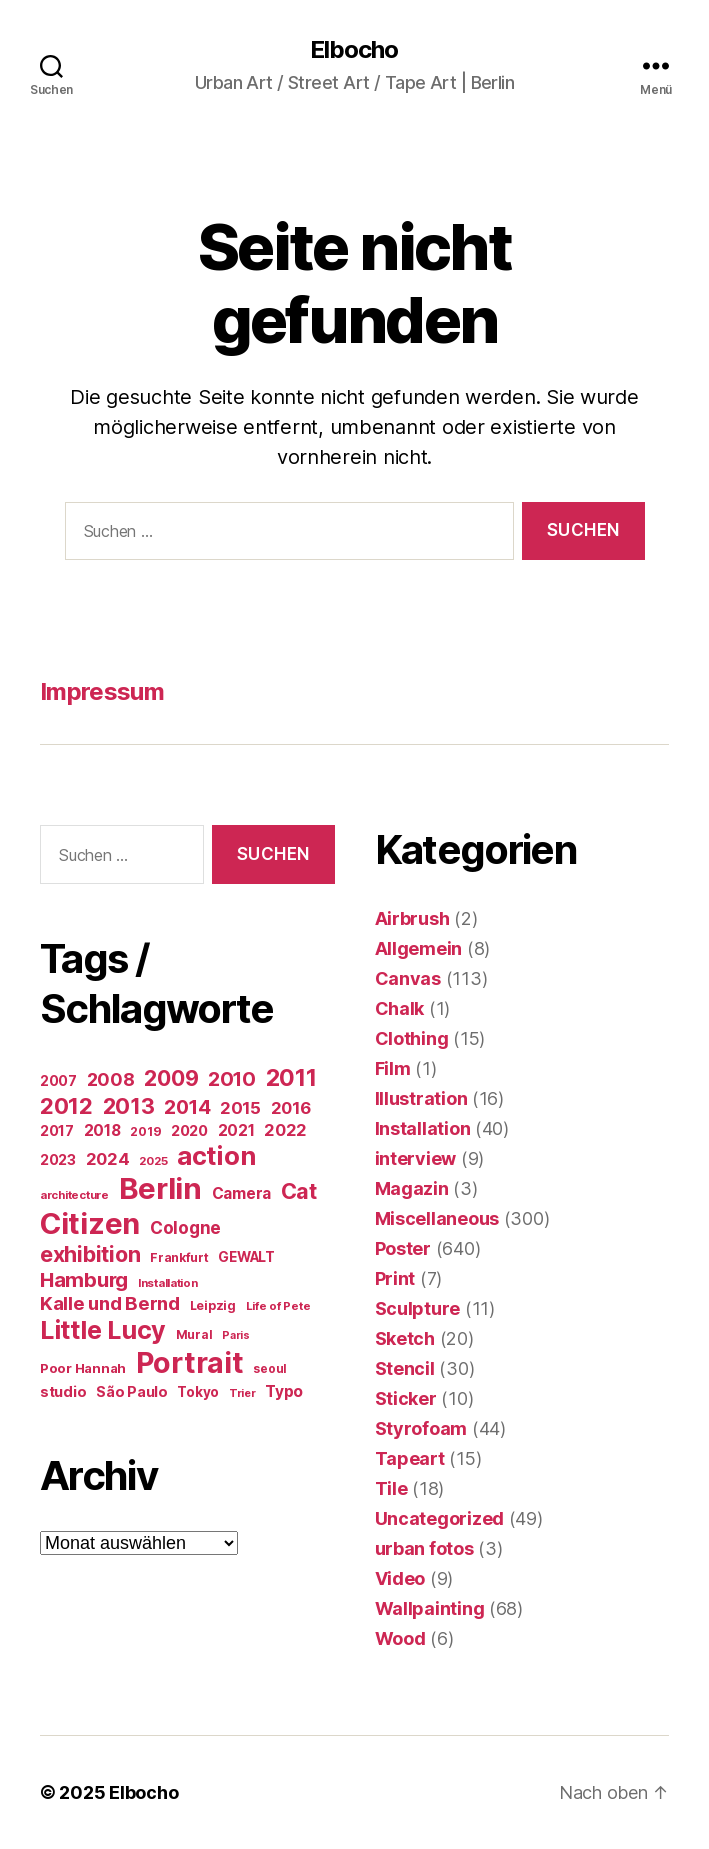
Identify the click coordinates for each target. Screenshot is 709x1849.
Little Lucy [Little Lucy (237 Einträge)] (103, 1330)
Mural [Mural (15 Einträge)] (194, 1334)
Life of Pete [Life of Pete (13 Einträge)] (278, 1306)
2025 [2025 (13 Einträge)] (153, 1161)
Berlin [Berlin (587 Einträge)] (160, 1188)
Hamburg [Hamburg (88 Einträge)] (84, 1279)
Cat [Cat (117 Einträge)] (299, 1191)
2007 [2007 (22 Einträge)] (58, 1081)
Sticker (406, 1398)
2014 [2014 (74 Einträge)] (187, 1107)
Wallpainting (430, 1608)
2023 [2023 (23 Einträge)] (58, 1159)
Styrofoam (421, 1428)
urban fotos (424, 1548)
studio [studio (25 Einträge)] (63, 1391)
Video (400, 1578)
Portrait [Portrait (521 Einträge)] (190, 1362)
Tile (391, 1488)
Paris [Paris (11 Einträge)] (236, 1335)
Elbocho (354, 50)
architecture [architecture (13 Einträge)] (74, 1195)
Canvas (408, 978)
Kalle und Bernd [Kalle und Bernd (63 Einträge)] (110, 1303)
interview (416, 1158)
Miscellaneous (437, 1218)
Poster (403, 1248)
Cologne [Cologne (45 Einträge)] (185, 1227)
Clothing (412, 1038)
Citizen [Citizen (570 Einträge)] (90, 1223)
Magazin (412, 1188)
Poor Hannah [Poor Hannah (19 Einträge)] (83, 1368)
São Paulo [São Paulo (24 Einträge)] (132, 1391)
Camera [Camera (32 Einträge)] (241, 1193)
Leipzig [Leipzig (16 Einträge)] (213, 1305)
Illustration (421, 1098)
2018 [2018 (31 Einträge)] (102, 1130)
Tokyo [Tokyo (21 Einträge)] (198, 1392)
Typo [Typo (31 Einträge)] (284, 1391)
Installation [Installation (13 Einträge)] (168, 1283)
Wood (400, 1638)
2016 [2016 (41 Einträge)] (291, 1108)
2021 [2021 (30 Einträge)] (236, 1130)
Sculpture (418, 1308)
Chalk (400, 1008)
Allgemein (419, 948)
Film (393, 1068)
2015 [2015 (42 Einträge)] (240, 1108)
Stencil (405, 1368)
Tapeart (410, 1458)
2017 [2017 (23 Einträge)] (57, 1130)
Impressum (102, 691)
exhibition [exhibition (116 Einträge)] (90, 1254)
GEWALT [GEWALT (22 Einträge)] (246, 1257)
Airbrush (412, 918)
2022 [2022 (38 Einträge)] (285, 1130)
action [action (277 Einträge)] (216, 1155)
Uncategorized (440, 1518)
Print (395, 1278)
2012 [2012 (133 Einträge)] (66, 1105)
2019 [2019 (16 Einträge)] (145, 1131)
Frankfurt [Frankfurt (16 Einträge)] (179, 1257)
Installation (423, 1128)
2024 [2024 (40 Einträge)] (108, 1159)
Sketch (405, 1338)
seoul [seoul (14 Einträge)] (270, 1369)
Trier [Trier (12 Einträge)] (242, 1393)
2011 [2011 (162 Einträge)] (291, 1078)
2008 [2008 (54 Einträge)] (111, 1079)
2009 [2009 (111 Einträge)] (171, 1078)
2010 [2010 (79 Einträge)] (232, 1079)
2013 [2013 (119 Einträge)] (129, 1106)
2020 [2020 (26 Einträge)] (189, 1131)
